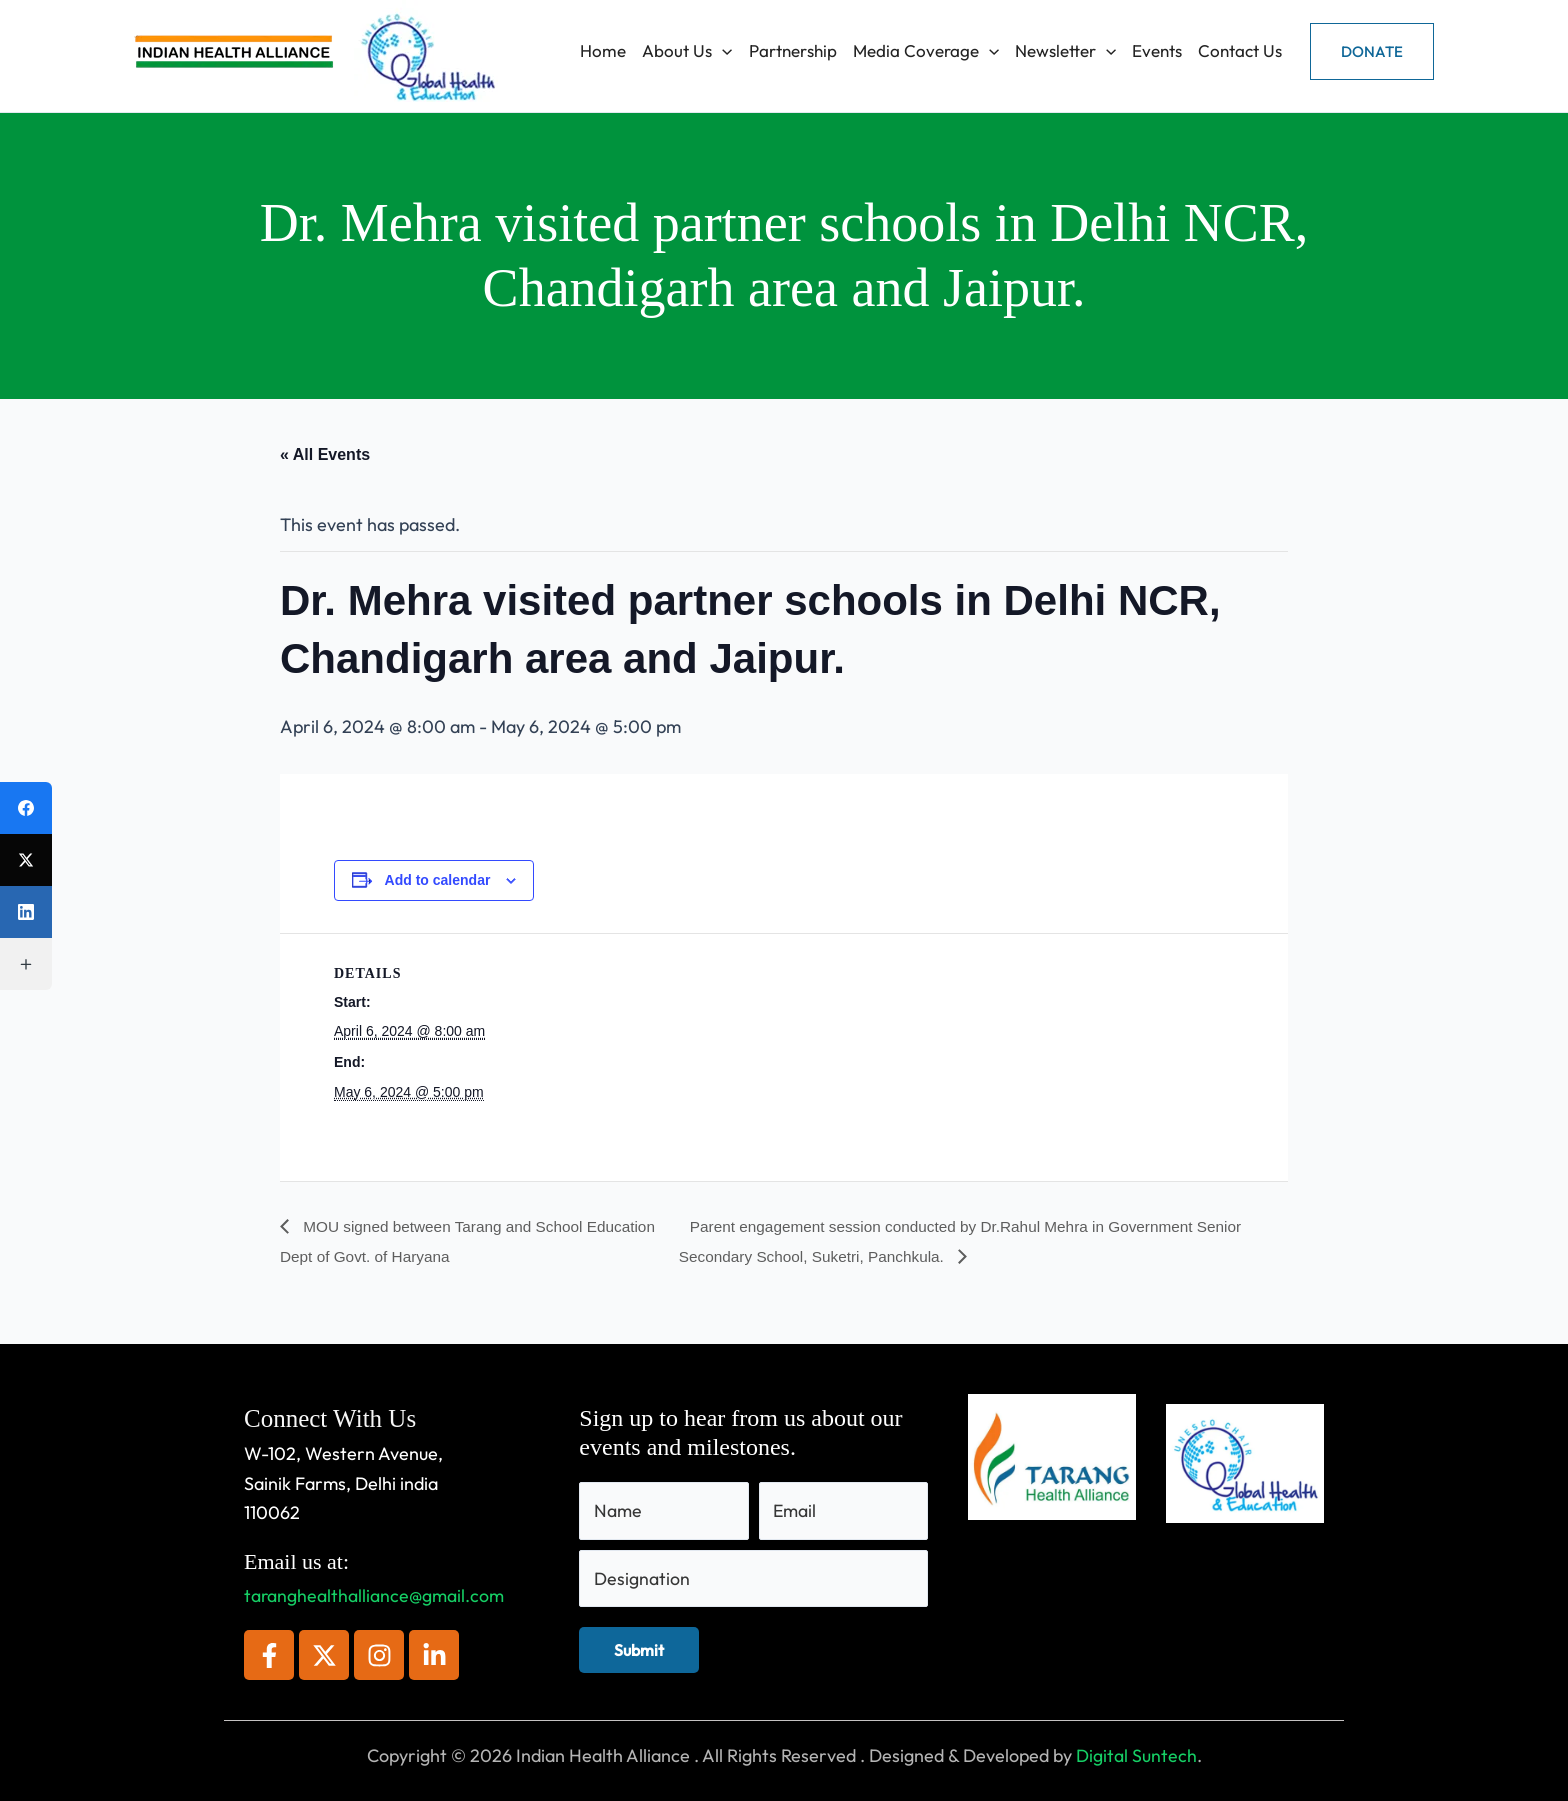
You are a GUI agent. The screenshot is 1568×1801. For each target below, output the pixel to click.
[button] (1372, 51)
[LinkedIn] (26, 912)
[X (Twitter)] (26, 860)
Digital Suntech (1136, 1755)
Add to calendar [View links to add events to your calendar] (438, 880)
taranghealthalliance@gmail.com (375, 1595)
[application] (722, 51)
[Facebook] (26, 808)
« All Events (325, 454)
